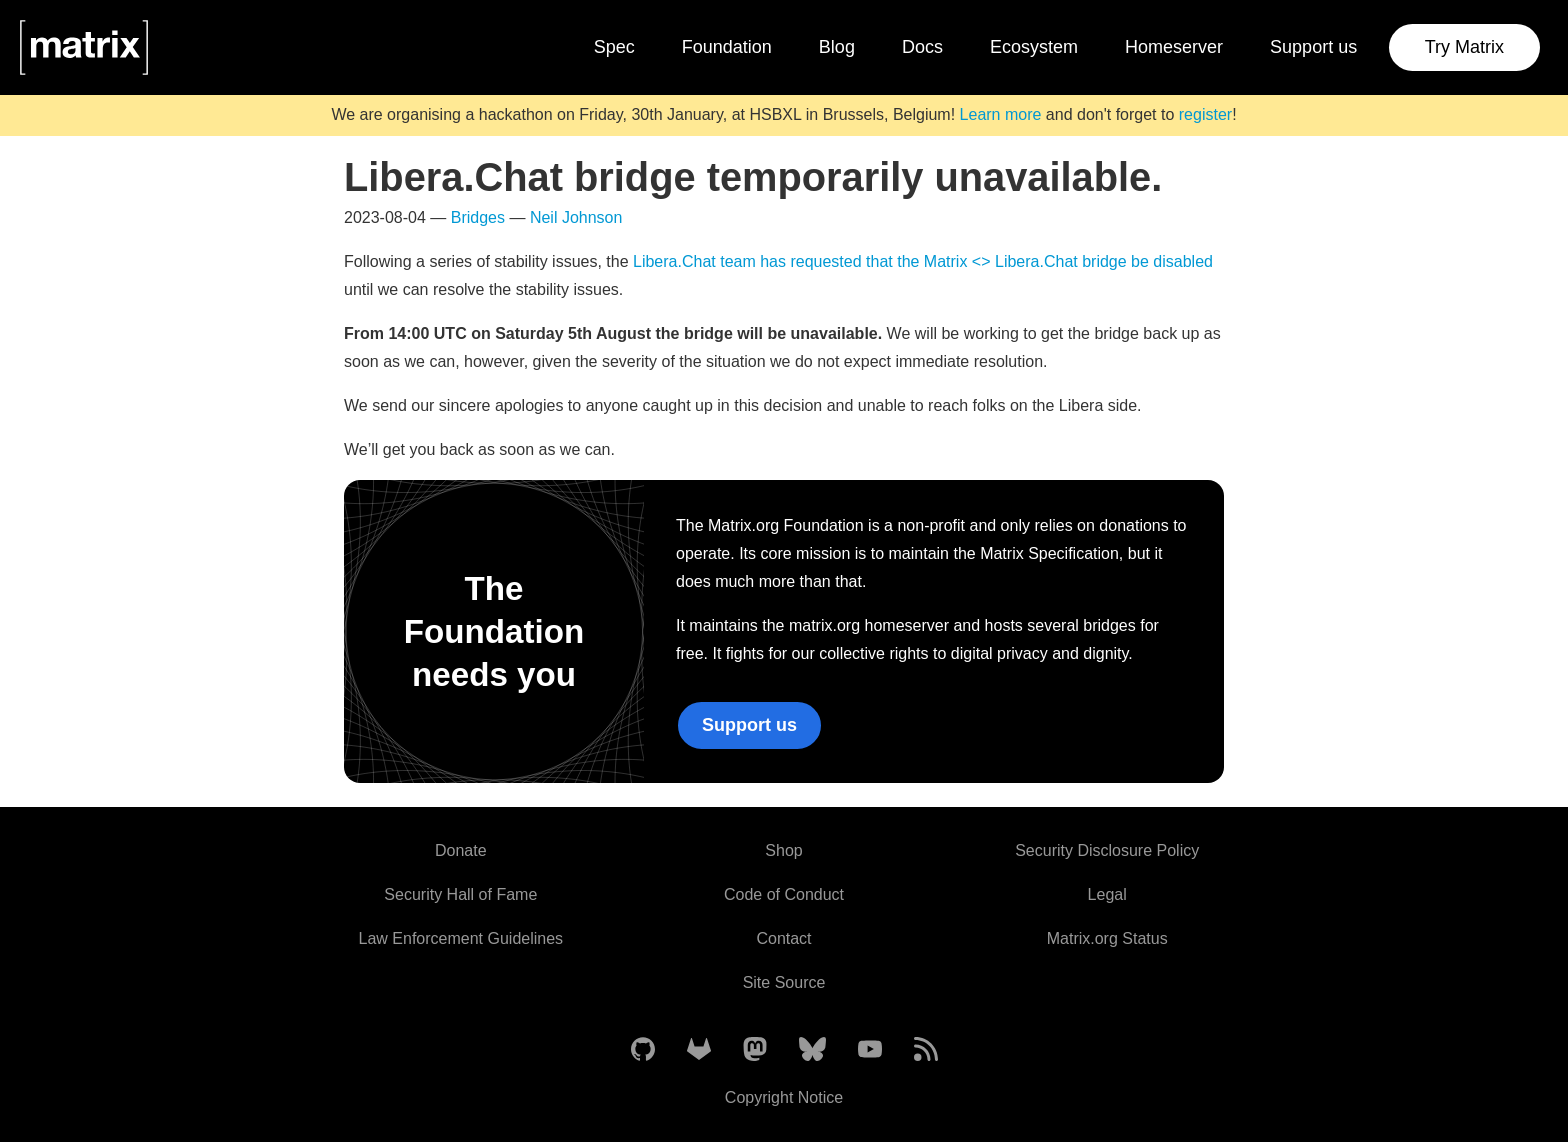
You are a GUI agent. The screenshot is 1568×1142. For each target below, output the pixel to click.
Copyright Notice (784, 1097)
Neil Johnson (576, 217)
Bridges (478, 217)
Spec (614, 47)
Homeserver (1174, 47)
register (1205, 114)
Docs (922, 47)
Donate (461, 850)
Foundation (727, 47)
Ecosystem (1034, 47)
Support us (1313, 47)
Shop (783, 850)
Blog (837, 47)
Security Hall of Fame (460, 894)
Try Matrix (1464, 47)
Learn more (1001, 114)
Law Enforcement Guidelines (461, 938)
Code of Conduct (784, 894)
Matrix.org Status (1107, 938)
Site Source (784, 982)
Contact (783, 938)
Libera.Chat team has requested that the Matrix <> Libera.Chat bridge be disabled (923, 261)
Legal (1107, 894)
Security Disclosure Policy (1107, 850)
